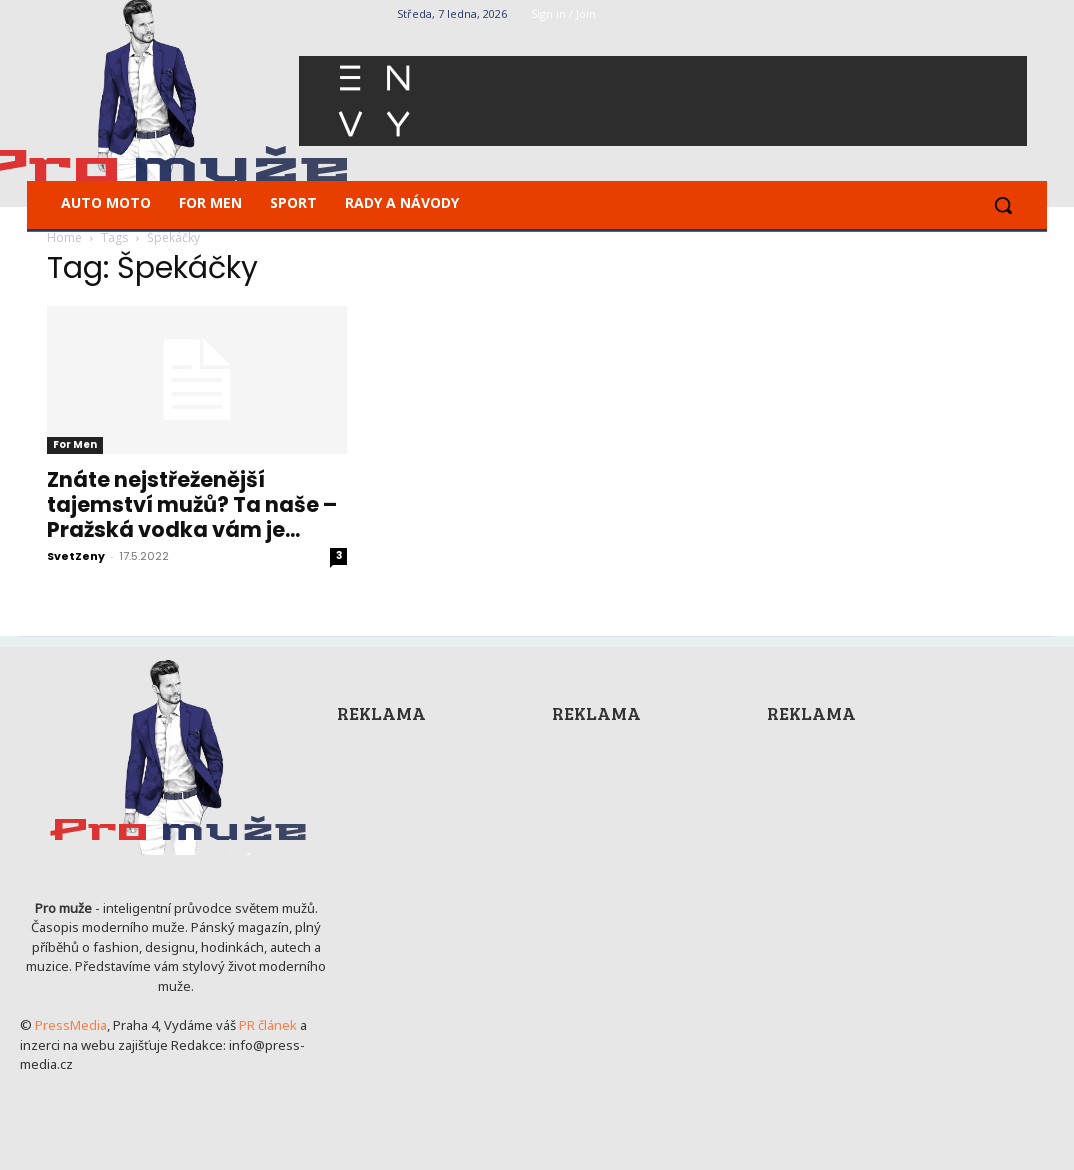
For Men (75, 444)
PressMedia (71, 1025)
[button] (1003, 205)
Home (64, 237)
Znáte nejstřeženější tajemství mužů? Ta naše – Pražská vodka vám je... (192, 504)
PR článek (268, 1025)
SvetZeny (76, 556)
